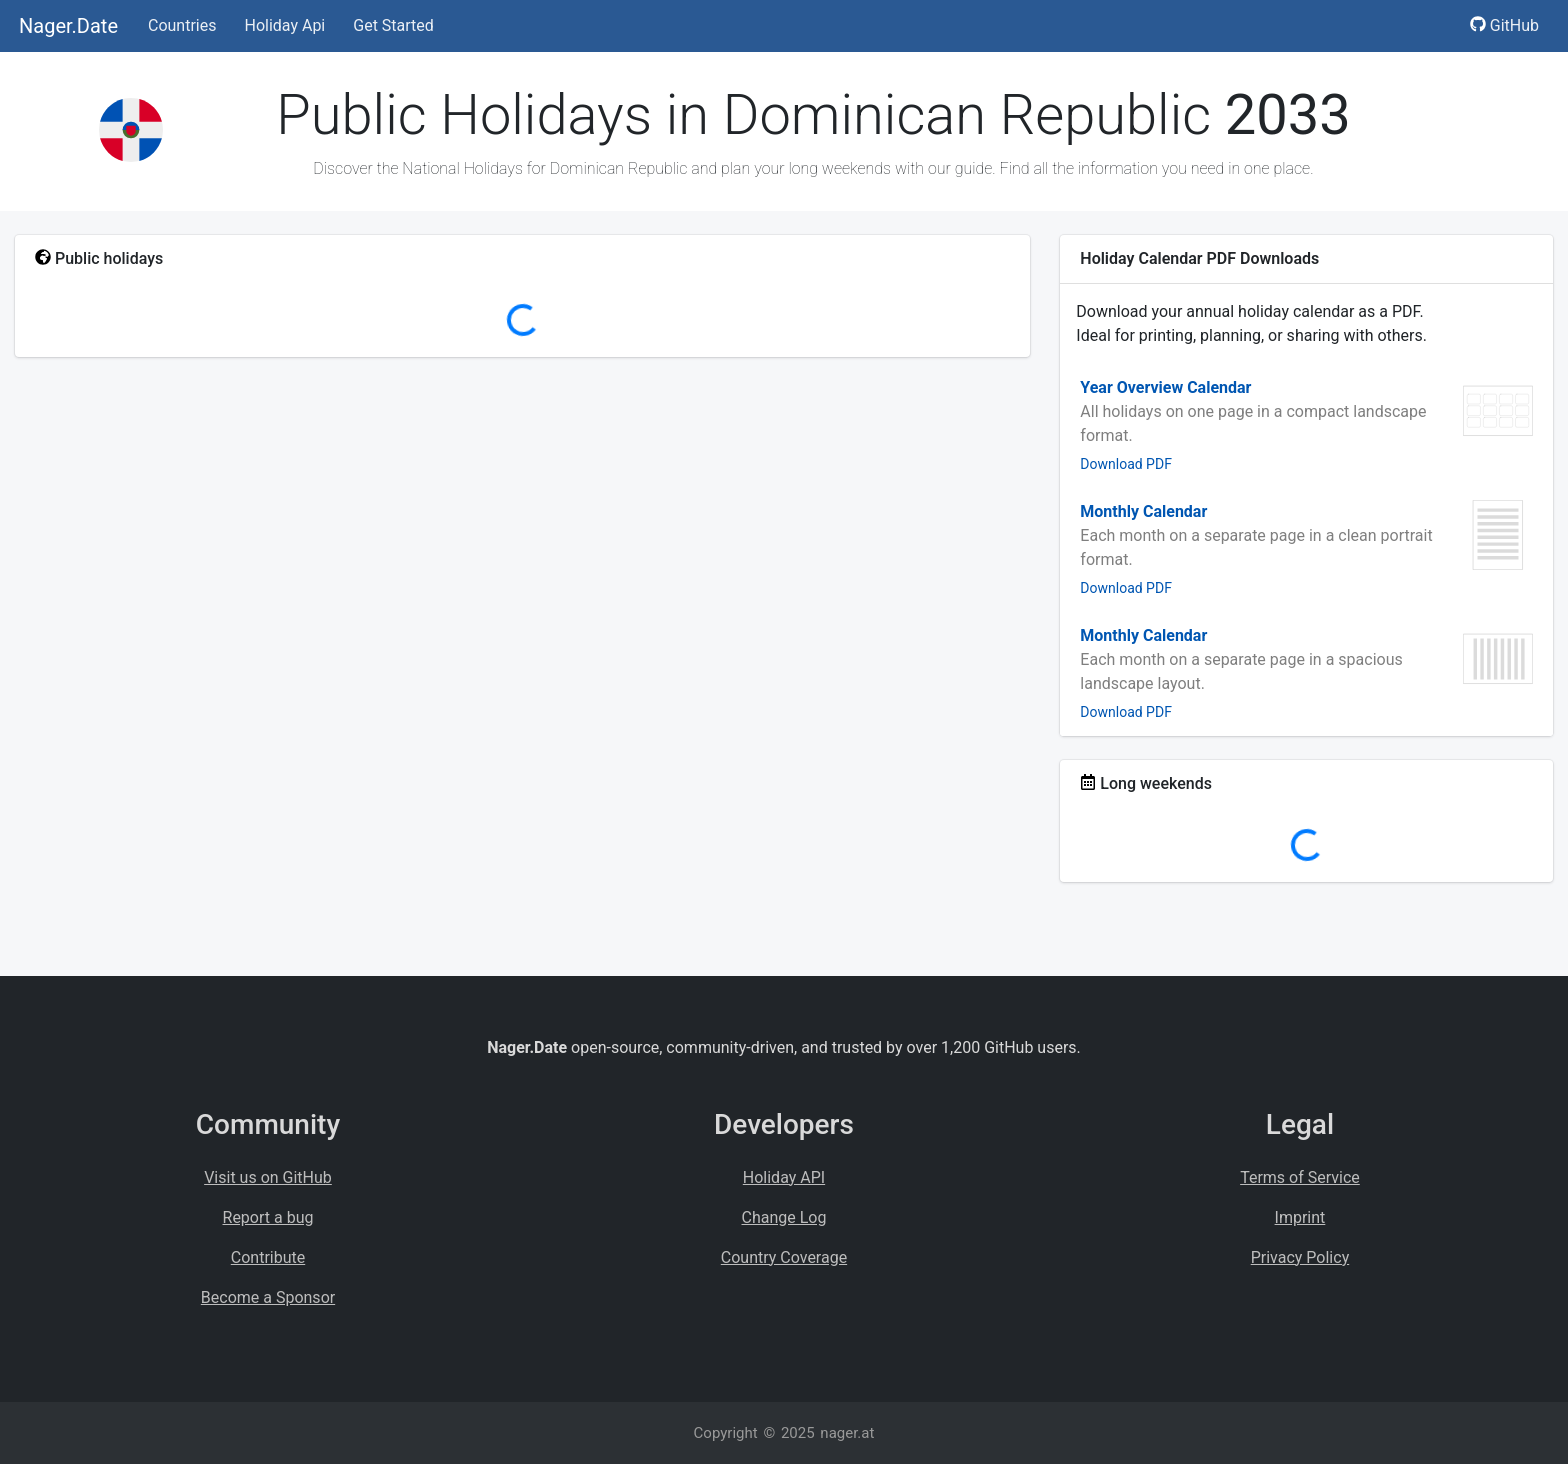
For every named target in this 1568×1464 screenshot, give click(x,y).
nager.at (847, 1433)
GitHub (1504, 25)
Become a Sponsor (268, 1297)
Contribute (268, 1257)
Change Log (784, 1217)
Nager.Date (68, 26)
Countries (182, 25)
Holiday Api (284, 25)
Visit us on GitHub (268, 1177)
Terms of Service (1300, 1177)
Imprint (1300, 1217)
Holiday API (784, 1177)
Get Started (393, 25)
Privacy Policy (1300, 1257)
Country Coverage (784, 1257)
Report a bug (268, 1217)
